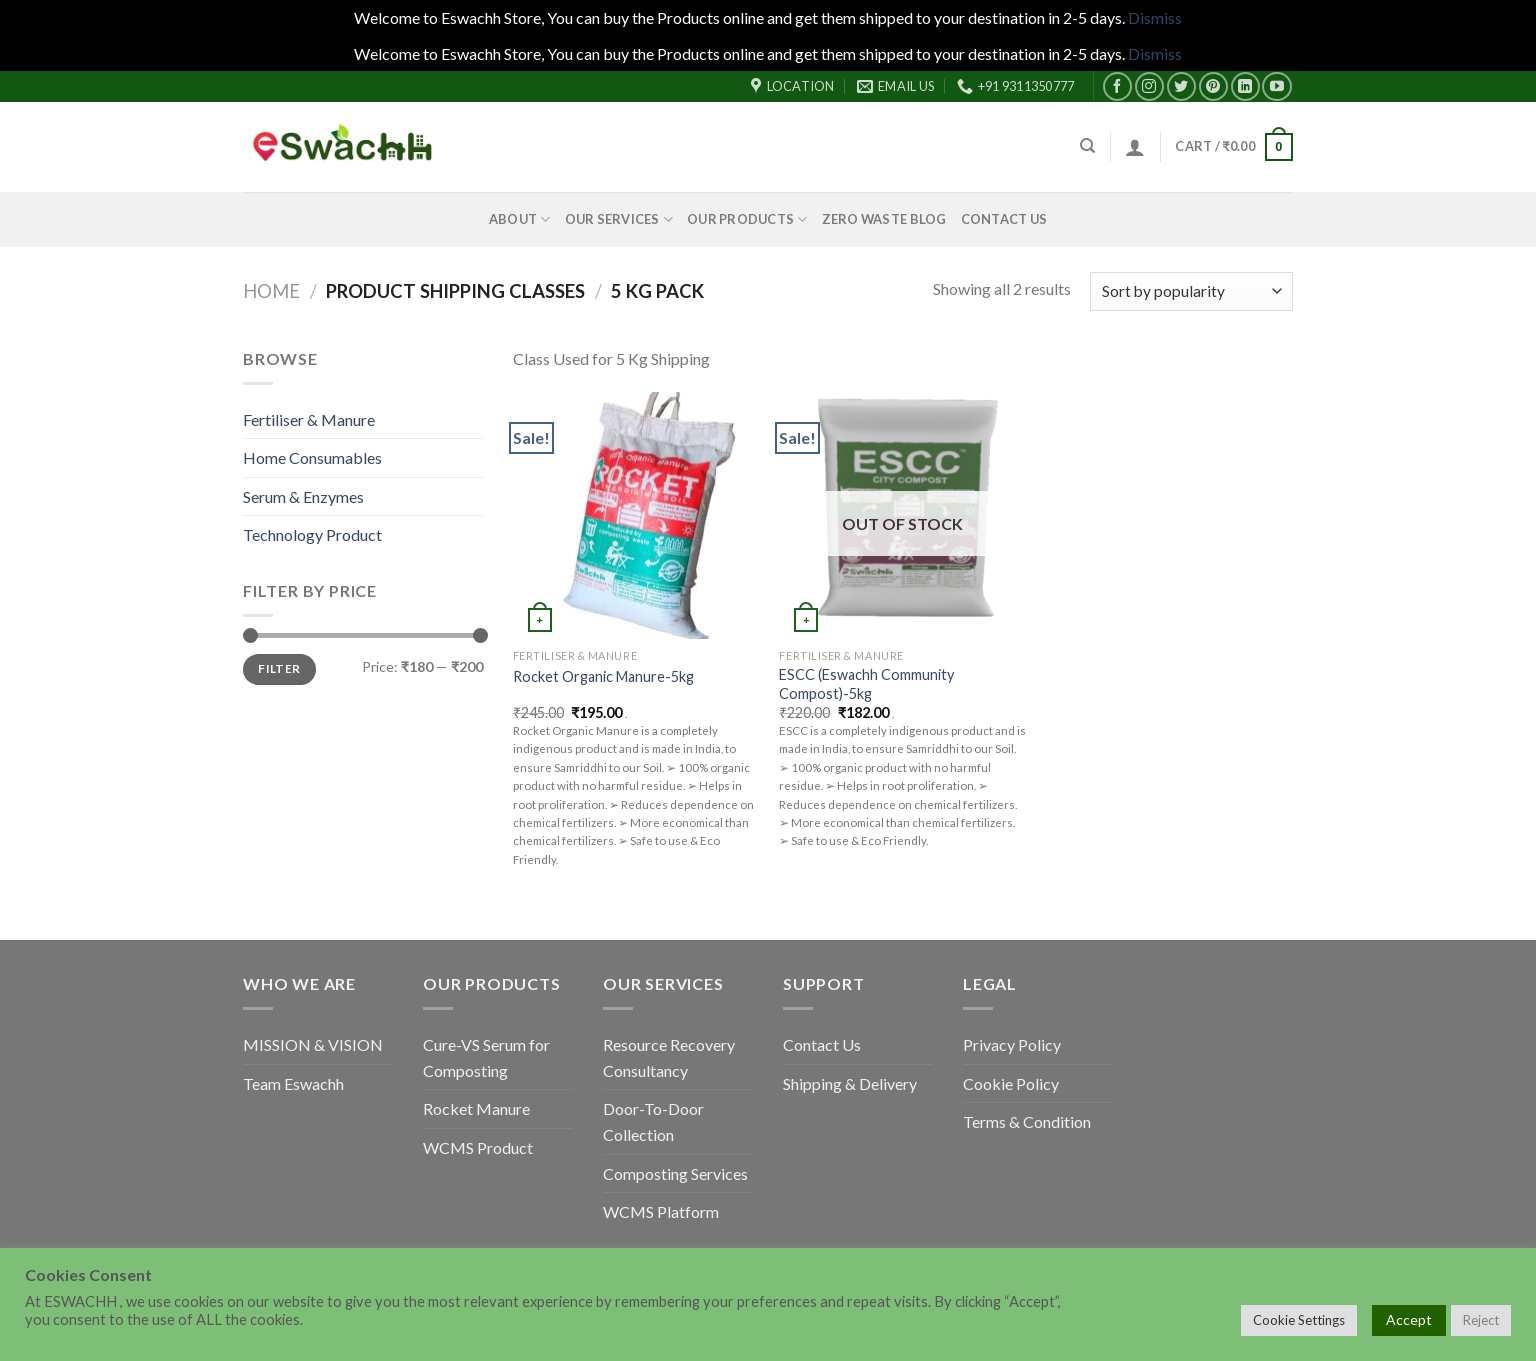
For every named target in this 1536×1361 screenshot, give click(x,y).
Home (271, 291)
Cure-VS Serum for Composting (486, 1057)
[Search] (1087, 146)
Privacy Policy (1012, 1044)
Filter (279, 668)
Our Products (747, 219)
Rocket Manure (476, 1108)
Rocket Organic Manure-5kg (603, 676)
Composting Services (675, 1173)
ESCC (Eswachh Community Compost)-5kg (866, 684)
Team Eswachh (293, 1083)
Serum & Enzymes (303, 496)
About (520, 219)
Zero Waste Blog (884, 219)
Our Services (619, 219)
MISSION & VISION (313, 1044)
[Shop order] (1191, 291)
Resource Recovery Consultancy (669, 1057)
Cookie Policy (1011, 1083)
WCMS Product (478, 1147)
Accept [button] (1409, 1319)
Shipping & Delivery (850, 1083)
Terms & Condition (1027, 1121)
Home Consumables (312, 457)
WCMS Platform (661, 1211)
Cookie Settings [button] (1299, 1320)
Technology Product (312, 534)
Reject (1481, 1320)
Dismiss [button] (1155, 17)
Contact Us (1004, 219)
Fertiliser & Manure (309, 419)
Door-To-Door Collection (653, 1121)
